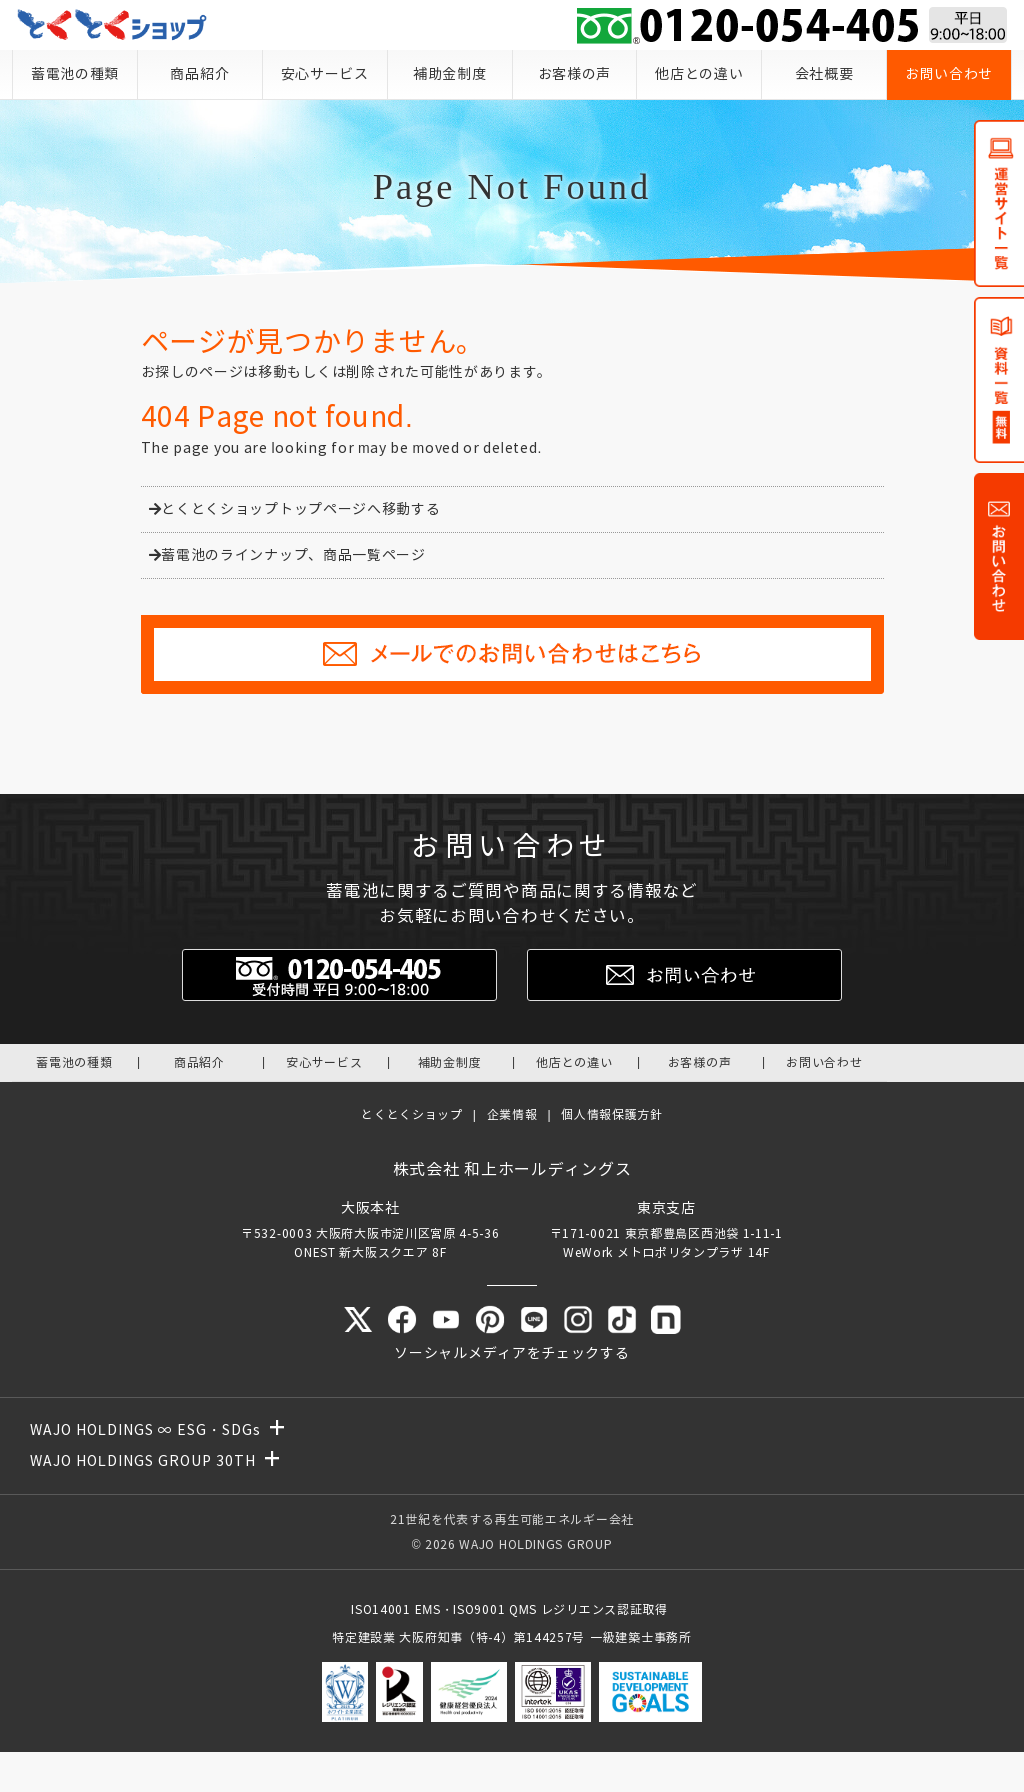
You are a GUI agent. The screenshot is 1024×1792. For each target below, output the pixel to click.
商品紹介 (199, 74)
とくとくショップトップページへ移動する (295, 509)
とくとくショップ (412, 1114)
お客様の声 (575, 74)
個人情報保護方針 (612, 1114)
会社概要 (824, 74)
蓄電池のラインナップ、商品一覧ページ (287, 555)
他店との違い (699, 74)
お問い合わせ (949, 74)
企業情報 (512, 1114)
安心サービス (325, 74)
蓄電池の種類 (75, 74)
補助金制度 (450, 74)
